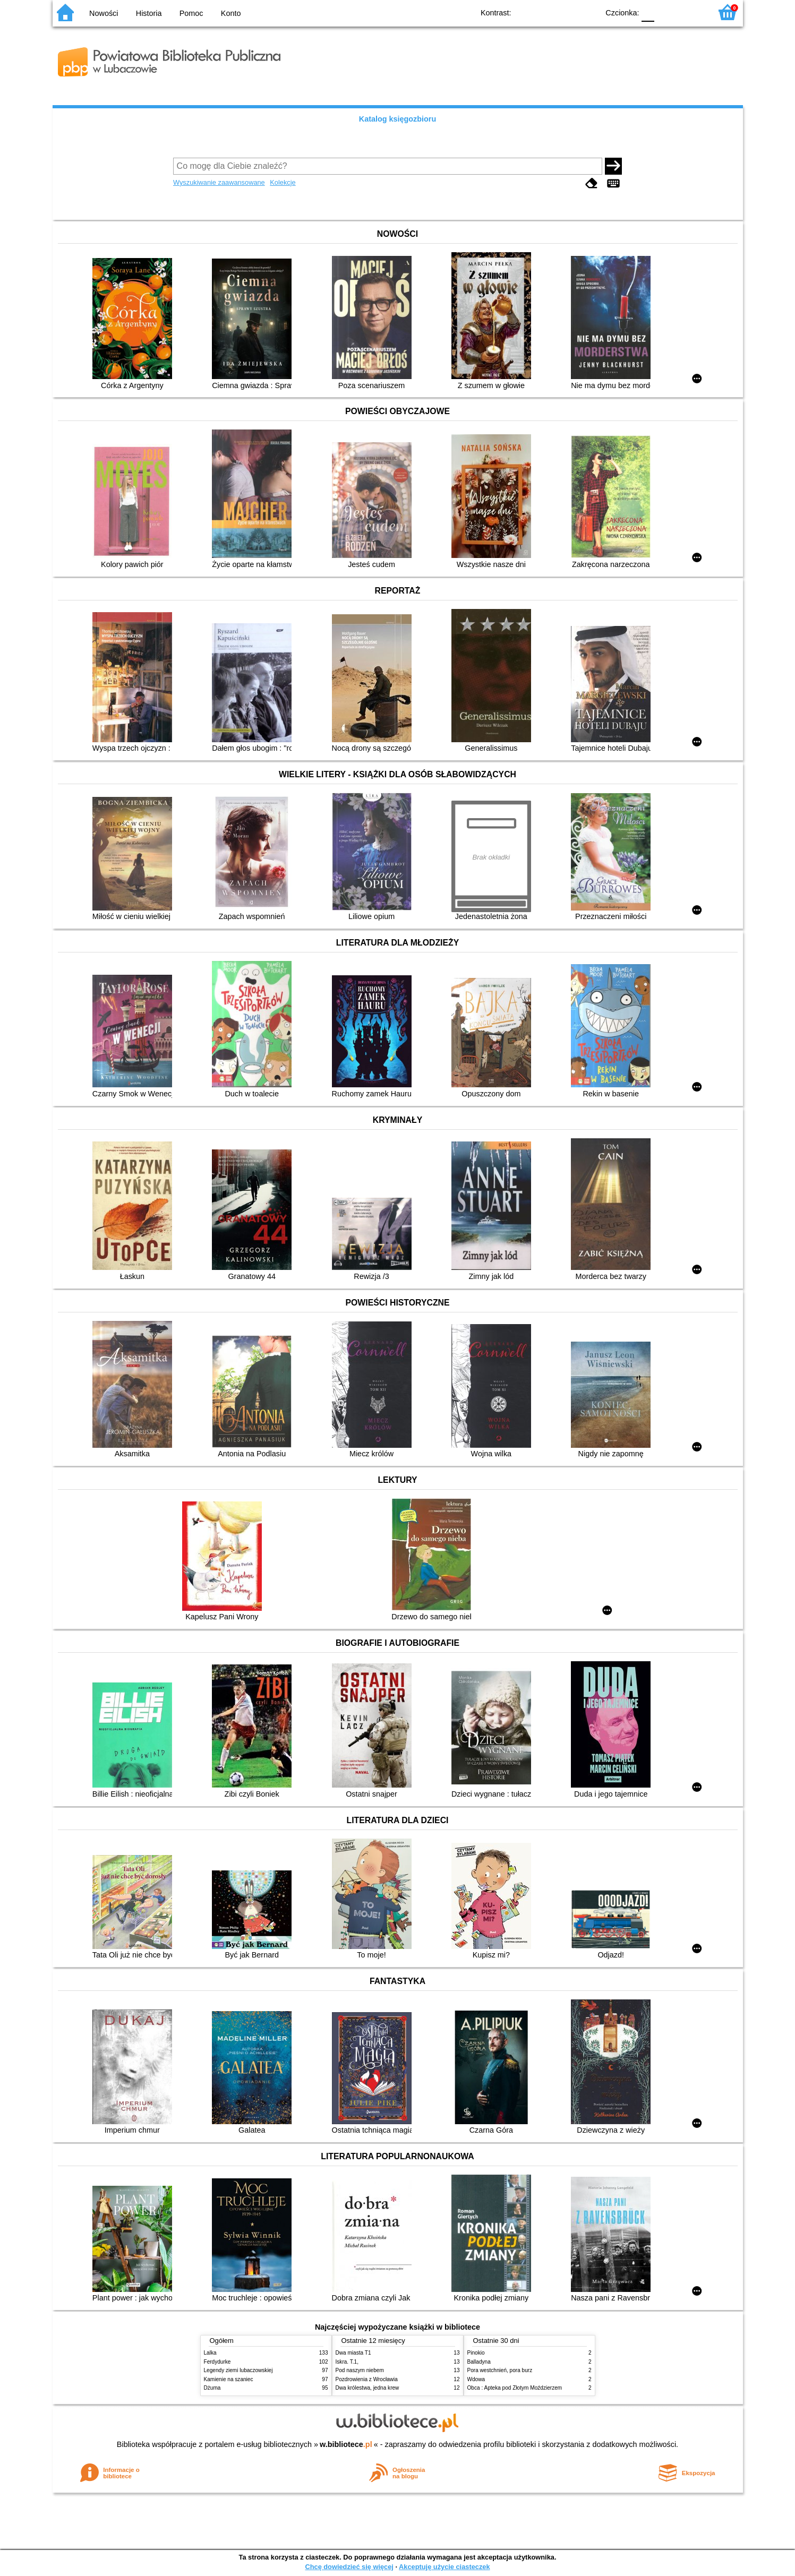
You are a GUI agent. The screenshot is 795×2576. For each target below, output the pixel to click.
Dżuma (212, 2388)
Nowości (103, 13)
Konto (231, 13)
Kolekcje (282, 182)
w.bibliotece (346, 2444)
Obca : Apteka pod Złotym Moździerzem (514, 2388)
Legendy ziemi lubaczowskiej (238, 2370)
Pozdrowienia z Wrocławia (367, 2379)
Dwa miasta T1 (353, 2353)
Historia (149, 13)
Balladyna (479, 2362)
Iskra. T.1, (347, 2362)
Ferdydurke (217, 2362)
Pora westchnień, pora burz (500, 2370)
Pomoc (191, 13)
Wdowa (476, 2379)
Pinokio (476, 2353)
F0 (648, 11)
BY (587, 11)
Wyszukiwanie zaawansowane (219, 182)
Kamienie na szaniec (228, 2379)
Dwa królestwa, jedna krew (367, 2388)
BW (545, 11)
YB (565, 11)
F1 (666, 11)
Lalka (210, 2353)
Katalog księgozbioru (398, 119)
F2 (691, 11)
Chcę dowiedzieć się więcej (349, 2567)
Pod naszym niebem (360, 2370)
